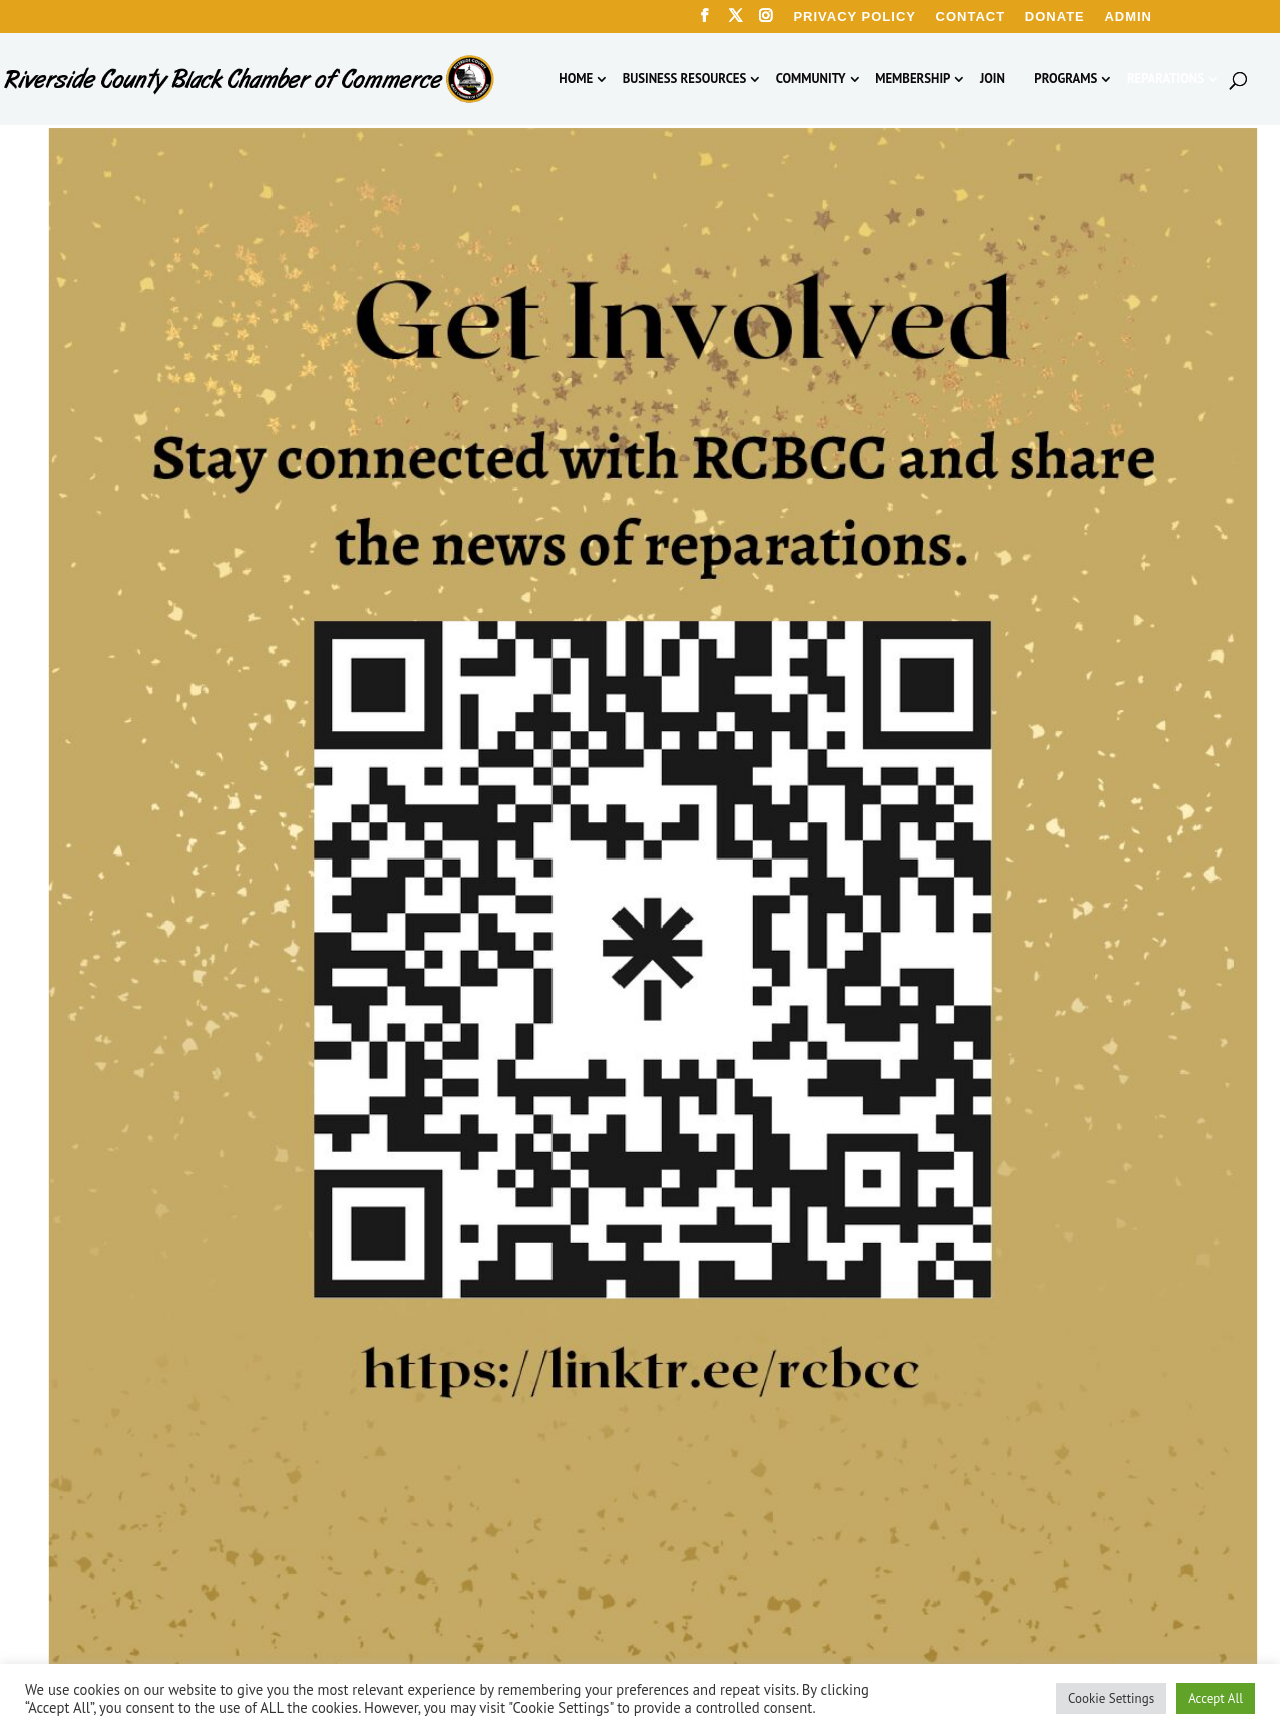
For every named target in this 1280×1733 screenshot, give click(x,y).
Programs (1065, 79)
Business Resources (685, 79)
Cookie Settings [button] (1111, 1698)
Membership (912, 79)
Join (992, 79)
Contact (971, 17)
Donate (1055, 17)
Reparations (1165, 79)
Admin (1128, 17)
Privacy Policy (854, 17)
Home (576, 79)
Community (811, 79)
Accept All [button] (1215, 1698)
